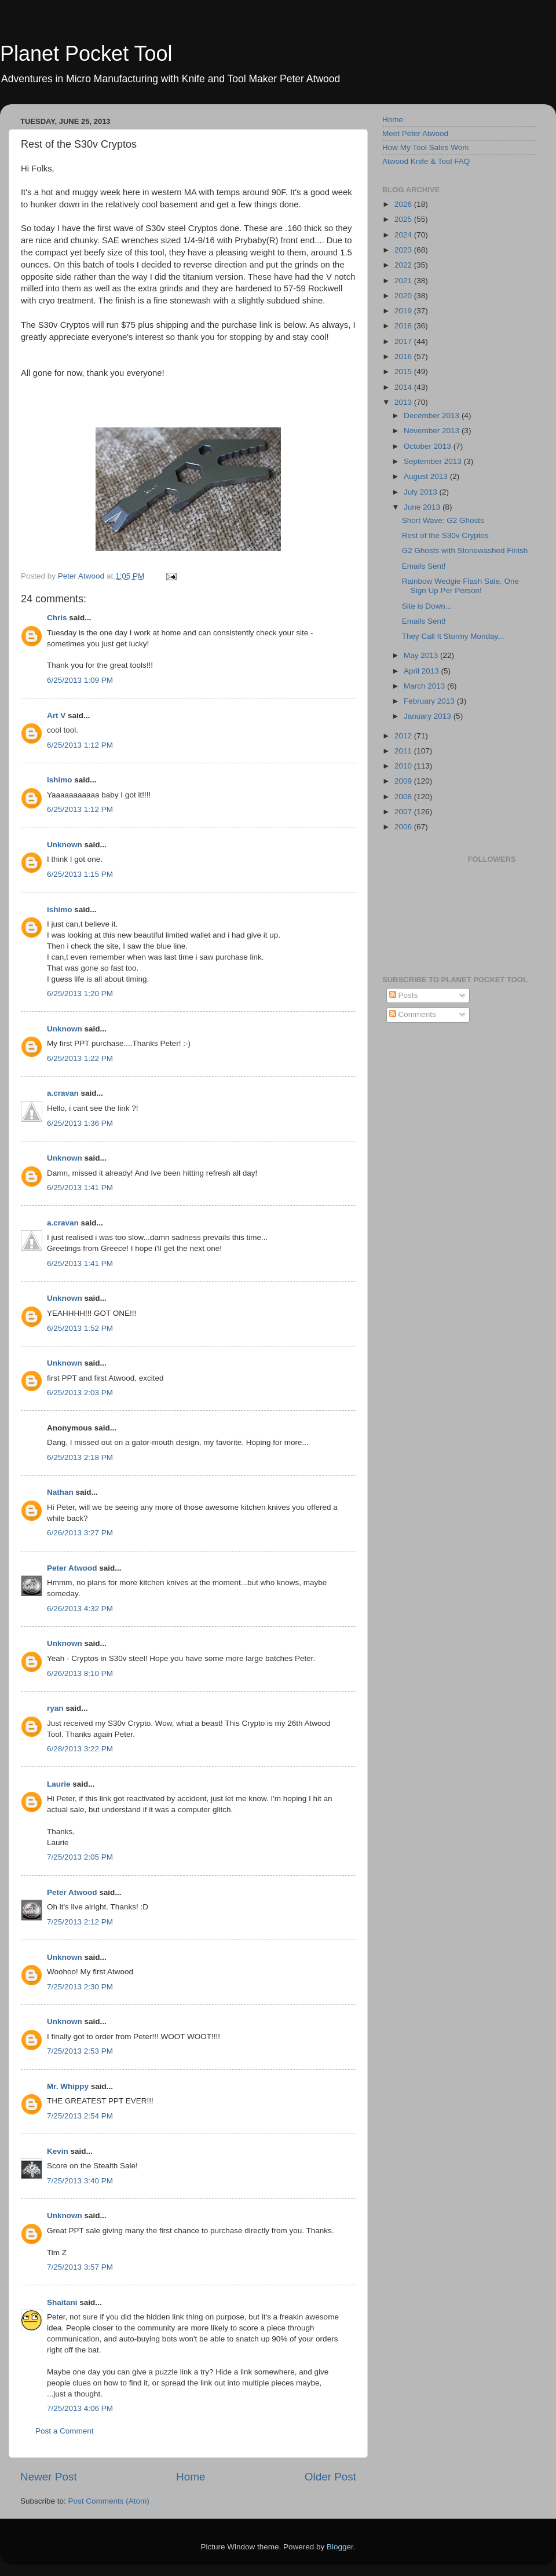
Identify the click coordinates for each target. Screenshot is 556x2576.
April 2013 (422, 671)
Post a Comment (64, 2431)
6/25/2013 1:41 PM (80, 1187)
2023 (404, 250)
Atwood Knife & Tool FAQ (426, 161)
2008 (404, 796)
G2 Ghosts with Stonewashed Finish (465, 550)
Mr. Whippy (68, 2086)
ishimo (59, 779)
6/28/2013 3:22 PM (80, 1748)
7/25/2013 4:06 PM (80, 2408)
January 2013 (428, 716)
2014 (404, 387)
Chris (57, 617)
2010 (404, 766)
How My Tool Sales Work (425, 147)
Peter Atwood (72, 1568)
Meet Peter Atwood (415, 133)
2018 (404, 325)
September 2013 (434, 461)
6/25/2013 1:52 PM (80, 1328)
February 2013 (430, 701)
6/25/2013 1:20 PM (80, 993)
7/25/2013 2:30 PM (80, 1986)
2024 (404, 234)
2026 (404, 204)
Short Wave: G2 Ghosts (443, 520)
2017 (404, 341)
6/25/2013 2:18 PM (80, 1457)
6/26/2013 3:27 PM (80, 1532)
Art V (56, 715)
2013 (404, 402)
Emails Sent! (424, 566)
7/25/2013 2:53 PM (80, 2051)
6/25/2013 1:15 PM (80, 874)
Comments (412, 1014)
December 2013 (433, 415)
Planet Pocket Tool (86, 53)
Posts (403, 995)
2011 (404, 751)
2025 (404, 219)
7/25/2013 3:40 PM (80, 2180)
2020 (404, 295)
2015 (404, 371)
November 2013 (433, 430)
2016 (404, 356)
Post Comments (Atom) (108, 2501)
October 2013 (428, 446)
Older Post (330, 2477)
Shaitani (62, 2302)
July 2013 (422, 492)
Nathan (60, 1492)
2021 (404, 280)
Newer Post (48, 2477)
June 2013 (423, 507)
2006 (404, 826)
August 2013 (427, 476)
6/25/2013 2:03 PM (80, 1392)
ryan (55, 1708)
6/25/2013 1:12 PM (80, 745)
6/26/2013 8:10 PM (80, 1673)
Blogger (340, 2546)
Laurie (59, 1784)
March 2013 (425, 686)
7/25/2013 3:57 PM (80, 2267)
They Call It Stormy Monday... (453, 636)
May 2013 (422, 655)
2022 (404, 265)
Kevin (57, 2151)
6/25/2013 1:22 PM (80, 1058)
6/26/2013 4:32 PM (80, 1608)
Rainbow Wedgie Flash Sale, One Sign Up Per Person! (460, 586)
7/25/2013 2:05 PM (80, 1857)
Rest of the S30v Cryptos (445, 535)
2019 (404, 310)
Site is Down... (427, 606)
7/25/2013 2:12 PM (80, 1922)
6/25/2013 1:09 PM (80, 680)
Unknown (64, 844)
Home (190, 2477)
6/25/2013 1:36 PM (80, 1123)
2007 (404, 811)
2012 (404, 735)
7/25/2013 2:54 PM (80, 2116)
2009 (404, 781)
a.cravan (63, 1093)
